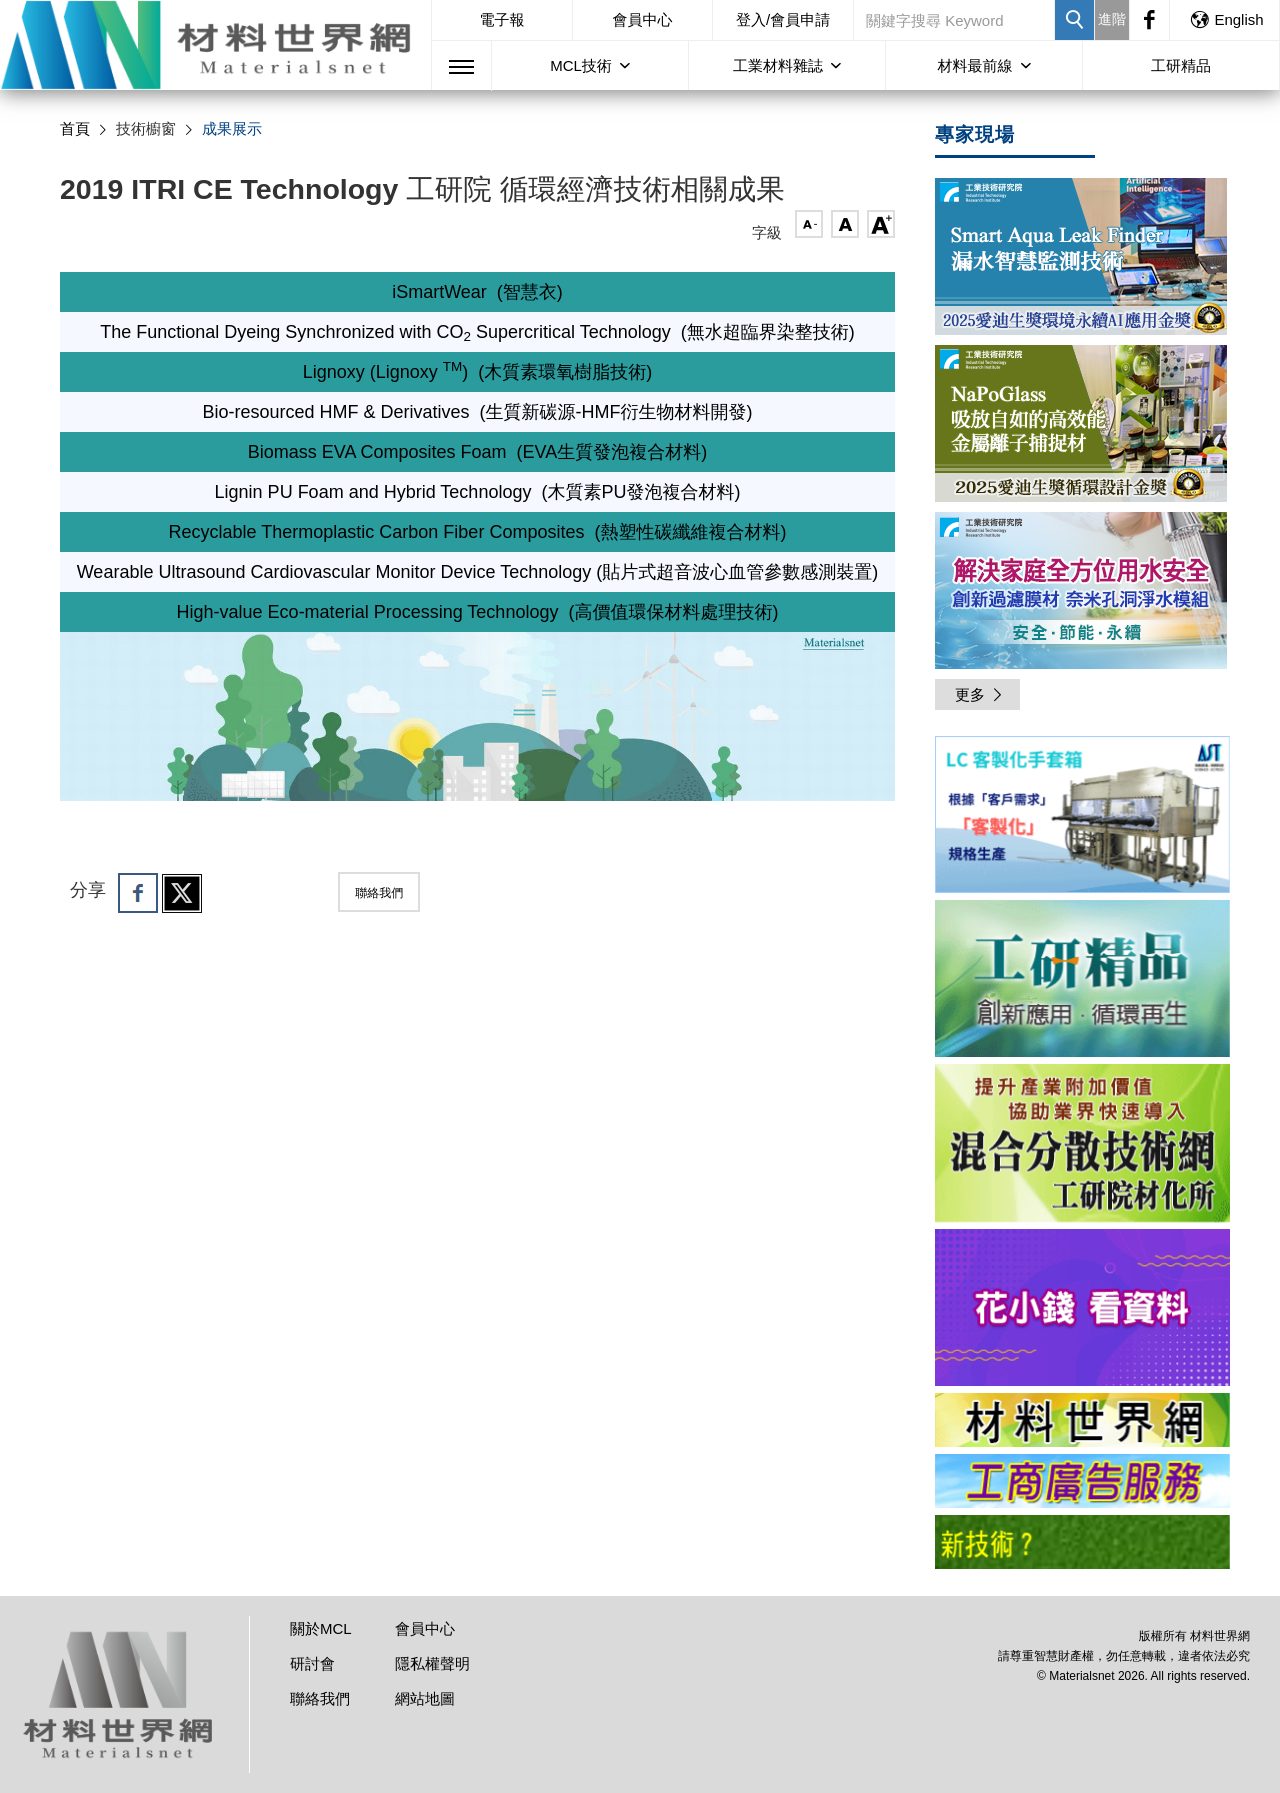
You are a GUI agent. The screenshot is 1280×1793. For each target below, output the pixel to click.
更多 (980, 694)
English (1226, 19)
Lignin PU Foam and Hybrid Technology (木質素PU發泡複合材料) (478, 492)
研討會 (312, 1663)
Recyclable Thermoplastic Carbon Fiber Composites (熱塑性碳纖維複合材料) (478, 532)
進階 (1112, 19)
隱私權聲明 (432, 1663)
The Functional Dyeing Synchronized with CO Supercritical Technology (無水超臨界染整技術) (477, 332)
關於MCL (321, 1628)
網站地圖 (425, 1698)
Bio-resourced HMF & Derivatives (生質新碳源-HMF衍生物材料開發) (477, 412)
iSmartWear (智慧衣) (477, 292)
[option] (1082, 818)
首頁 (75, 128)
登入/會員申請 (783, 19)
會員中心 (643, 19)
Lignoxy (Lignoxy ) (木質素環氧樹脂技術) (478, 372)
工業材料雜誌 (778, 65)
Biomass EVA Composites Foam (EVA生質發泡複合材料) (477, 452)
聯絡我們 (379, 893)
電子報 (501, 19)
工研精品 (1181, 65)
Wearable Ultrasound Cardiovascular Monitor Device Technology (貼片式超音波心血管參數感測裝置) (478, 572)
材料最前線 (975, 65)
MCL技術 (581, 65)
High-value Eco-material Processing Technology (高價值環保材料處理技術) (478, 612)
